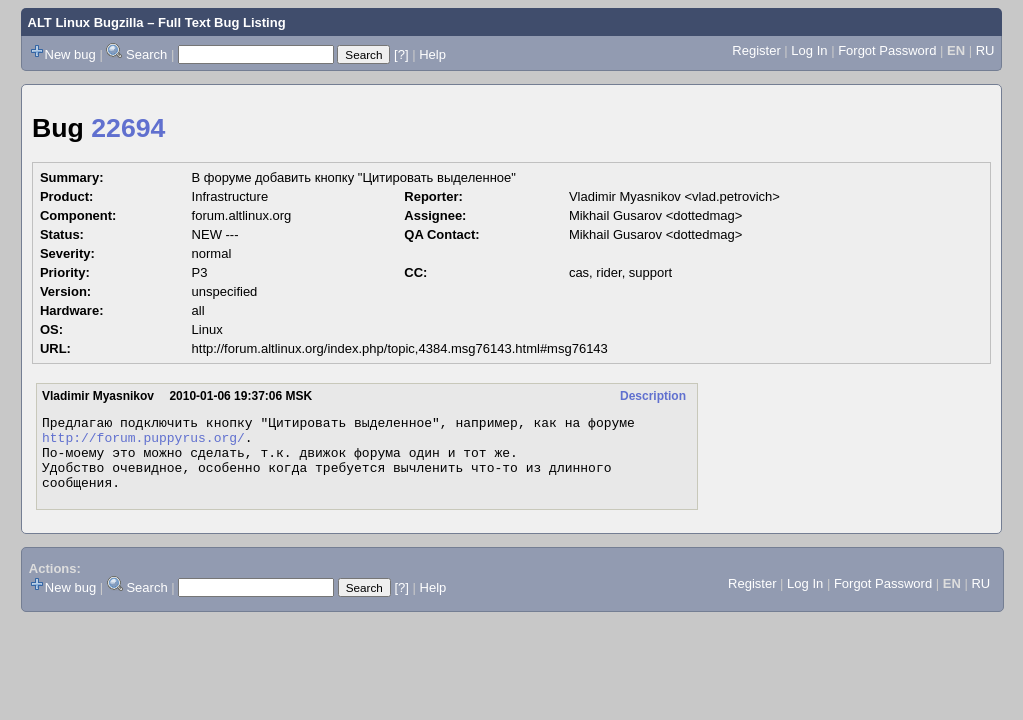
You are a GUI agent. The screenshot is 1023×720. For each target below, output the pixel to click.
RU (985, 50)
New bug (70, 54)
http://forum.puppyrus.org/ (143, 443)
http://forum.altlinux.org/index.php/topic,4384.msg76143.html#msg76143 (400, 348)
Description (653, 396)
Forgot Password (887, 50)
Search (146, 54)
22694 (128, 128)
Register (756, 50)
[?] (401, 54)
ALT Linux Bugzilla (86, 22)
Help (432, 54)
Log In (809, 50)
